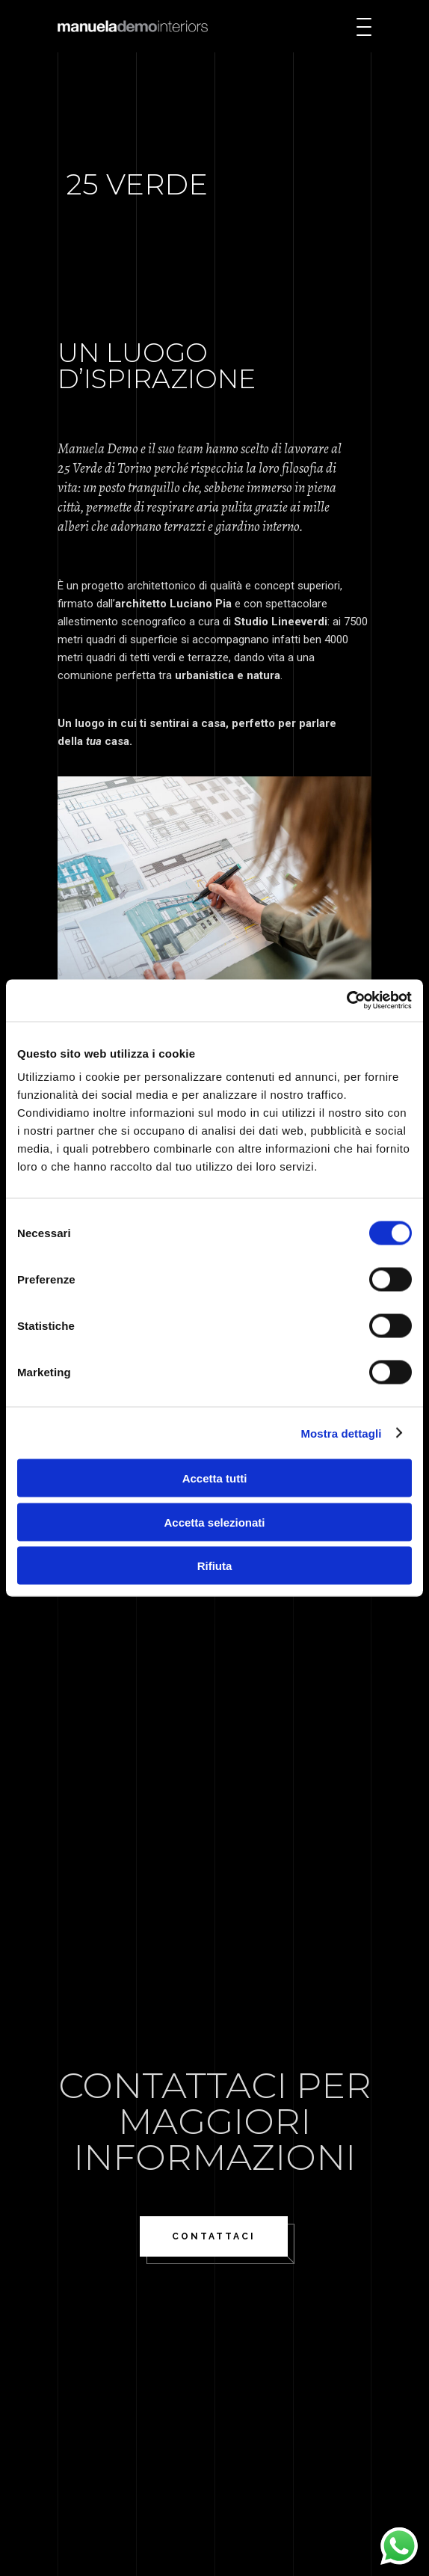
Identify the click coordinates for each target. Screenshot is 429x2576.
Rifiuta (214, 1566)
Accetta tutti (214, 1478)
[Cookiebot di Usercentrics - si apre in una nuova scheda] (346, 1001)
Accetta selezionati (214, 1521)
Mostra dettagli (340, 1432)
